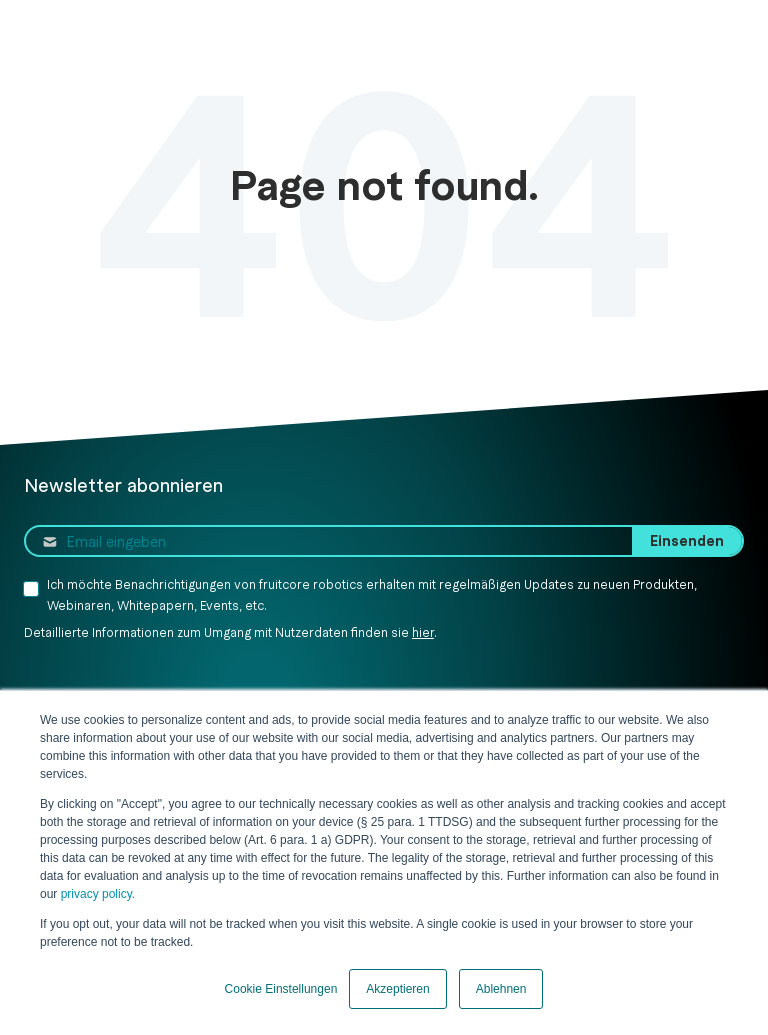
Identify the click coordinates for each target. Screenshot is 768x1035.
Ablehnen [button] (501, 989)
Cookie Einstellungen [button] (281, 989)
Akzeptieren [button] (397, 989)
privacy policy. (96, 894)
